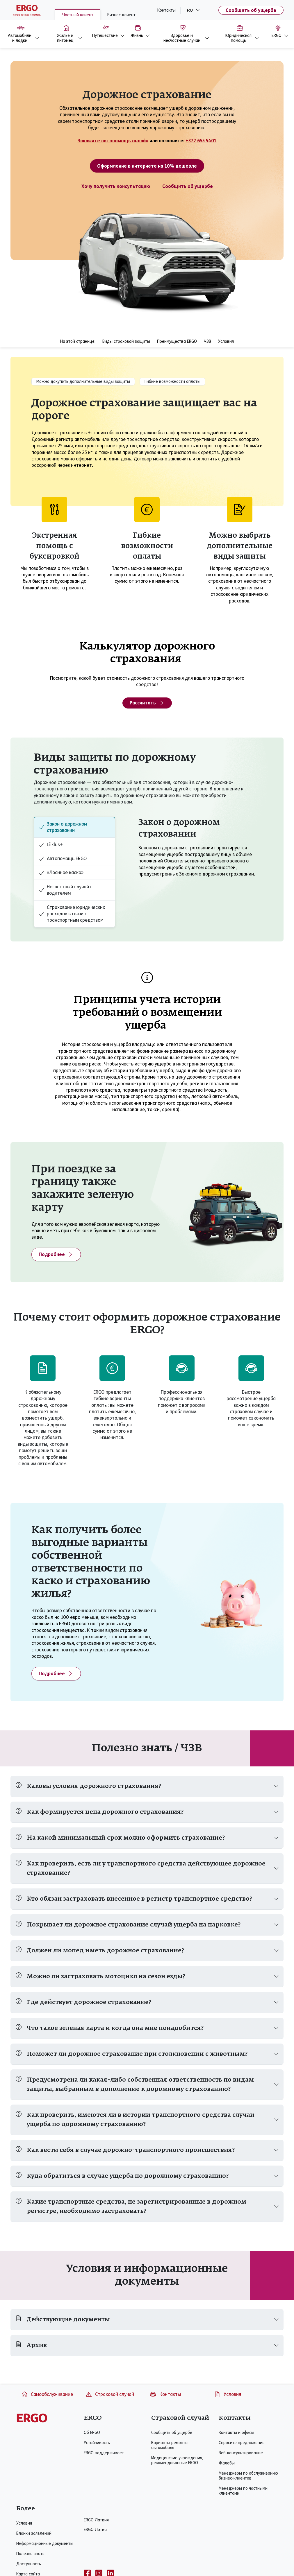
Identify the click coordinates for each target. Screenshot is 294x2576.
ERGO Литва (95, 2529)
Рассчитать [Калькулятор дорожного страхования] (147, 703)
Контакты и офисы (236, 2432)
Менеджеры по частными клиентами (243, 2491)
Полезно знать (30, 2553)
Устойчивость (97, 2442)
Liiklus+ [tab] (51, 845)
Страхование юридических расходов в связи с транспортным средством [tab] (72, 914)
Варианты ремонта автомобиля (169, 2445)
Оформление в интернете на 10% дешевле (147, 166)
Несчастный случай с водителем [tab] (65, 890)
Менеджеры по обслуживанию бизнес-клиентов (248, 2476)
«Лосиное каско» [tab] (61, 873)
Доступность (28, 2563)
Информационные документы (44, 2543)
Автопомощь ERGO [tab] (63, 859)
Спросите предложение (242, 2442)
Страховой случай (109, 2394)
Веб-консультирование (241, 2453)
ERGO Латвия (96, 2520)
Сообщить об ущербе (251, 10)
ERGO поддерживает (104, 2453)
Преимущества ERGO (177, 341)
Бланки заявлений (33, 2533)
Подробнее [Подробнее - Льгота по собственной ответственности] (56, 1673)
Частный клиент (77, 14)
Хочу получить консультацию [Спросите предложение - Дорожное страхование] (115, 186)
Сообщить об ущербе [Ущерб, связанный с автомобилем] (187, 186)
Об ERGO (92, 2432)
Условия (226, 341)
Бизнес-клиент (121, 14)
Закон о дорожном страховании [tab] (63, 827)
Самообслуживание (47, 2394)
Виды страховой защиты (126, 341)
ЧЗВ (207, 341)
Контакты (166, 10)
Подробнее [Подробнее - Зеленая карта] (56, 1254)
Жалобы (227, 2463)
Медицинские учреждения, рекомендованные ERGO (177, 2460)
